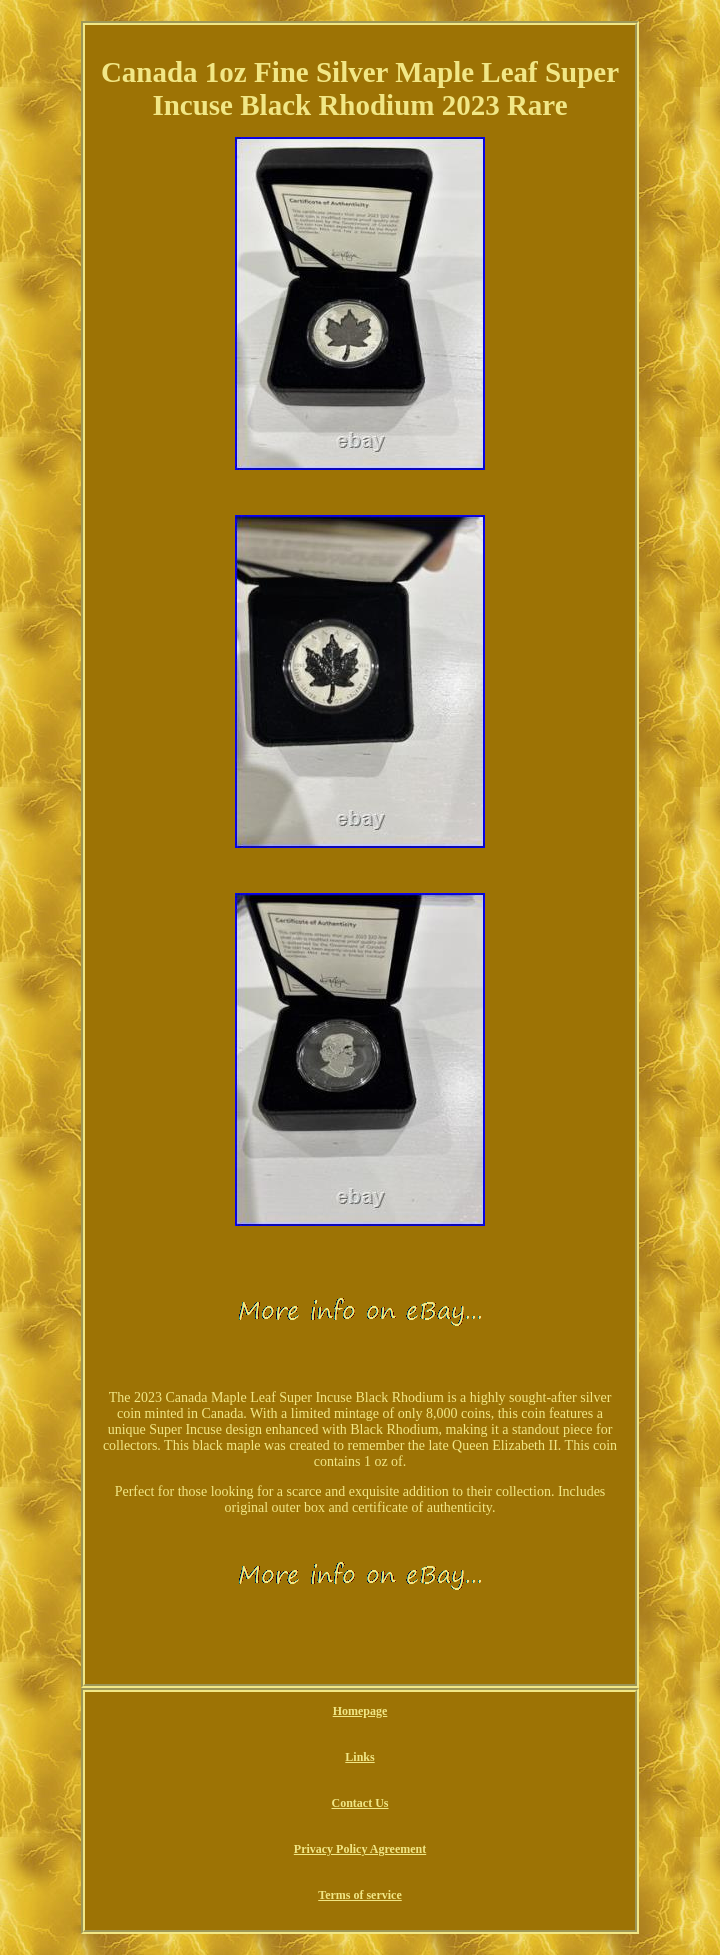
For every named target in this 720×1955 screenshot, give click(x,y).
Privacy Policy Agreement (360, 1849)
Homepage (360, 1711)
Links (359, 1757)
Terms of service (360, 1895)
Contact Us (360, 1803)
